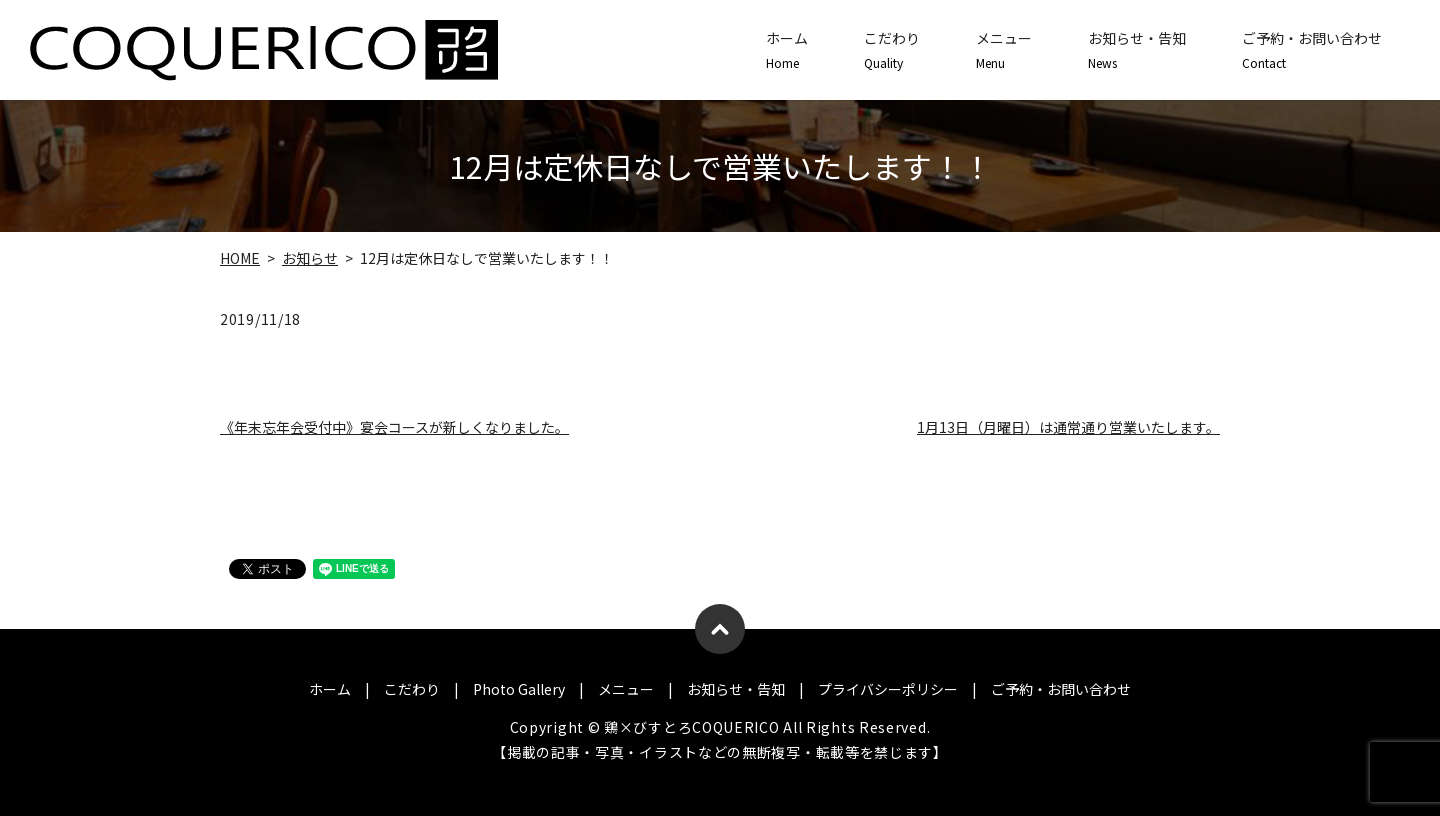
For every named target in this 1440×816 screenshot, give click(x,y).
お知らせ (310, 258)
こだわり (892, 50)
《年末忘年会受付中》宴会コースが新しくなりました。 (394, 427)
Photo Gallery (519, 689)
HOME (240, 258)
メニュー (1004, 50)
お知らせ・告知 (1137, 50)
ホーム (787, 50)
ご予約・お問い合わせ (1312, 50)
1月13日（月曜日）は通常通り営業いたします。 (1068, 427)
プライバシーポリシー (888, 689)
